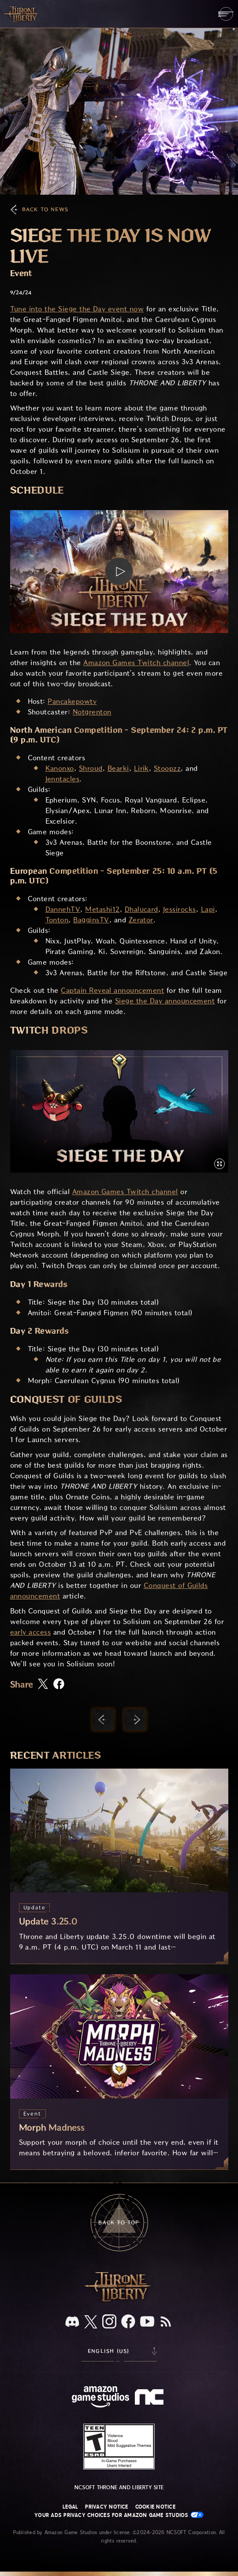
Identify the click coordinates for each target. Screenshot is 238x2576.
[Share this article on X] (43, 1684)
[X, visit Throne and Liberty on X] (90, 2322)
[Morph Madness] (119, 2072)
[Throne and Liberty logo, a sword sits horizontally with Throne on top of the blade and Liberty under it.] (119, 2300)
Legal (70, 2507)
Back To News (45, 209)
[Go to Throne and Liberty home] (22, 13)
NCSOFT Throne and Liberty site (119, 2487)
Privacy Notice (106, 2507)
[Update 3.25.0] (119, 1866)
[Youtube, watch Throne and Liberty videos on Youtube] (147, 2322)
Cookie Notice (155, 2507)
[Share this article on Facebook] (58, 1684)
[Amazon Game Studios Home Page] (100, 2397)
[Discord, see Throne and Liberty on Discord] (72, 2322)
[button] (119, 571)
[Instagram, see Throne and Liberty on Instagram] (109, 2322)
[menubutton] (226, 14)
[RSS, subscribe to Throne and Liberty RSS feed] (166, 2322)
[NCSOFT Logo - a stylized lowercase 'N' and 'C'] (150, 2398)
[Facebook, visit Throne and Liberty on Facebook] (128, 2322)
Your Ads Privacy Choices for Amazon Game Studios (119, 2515)
